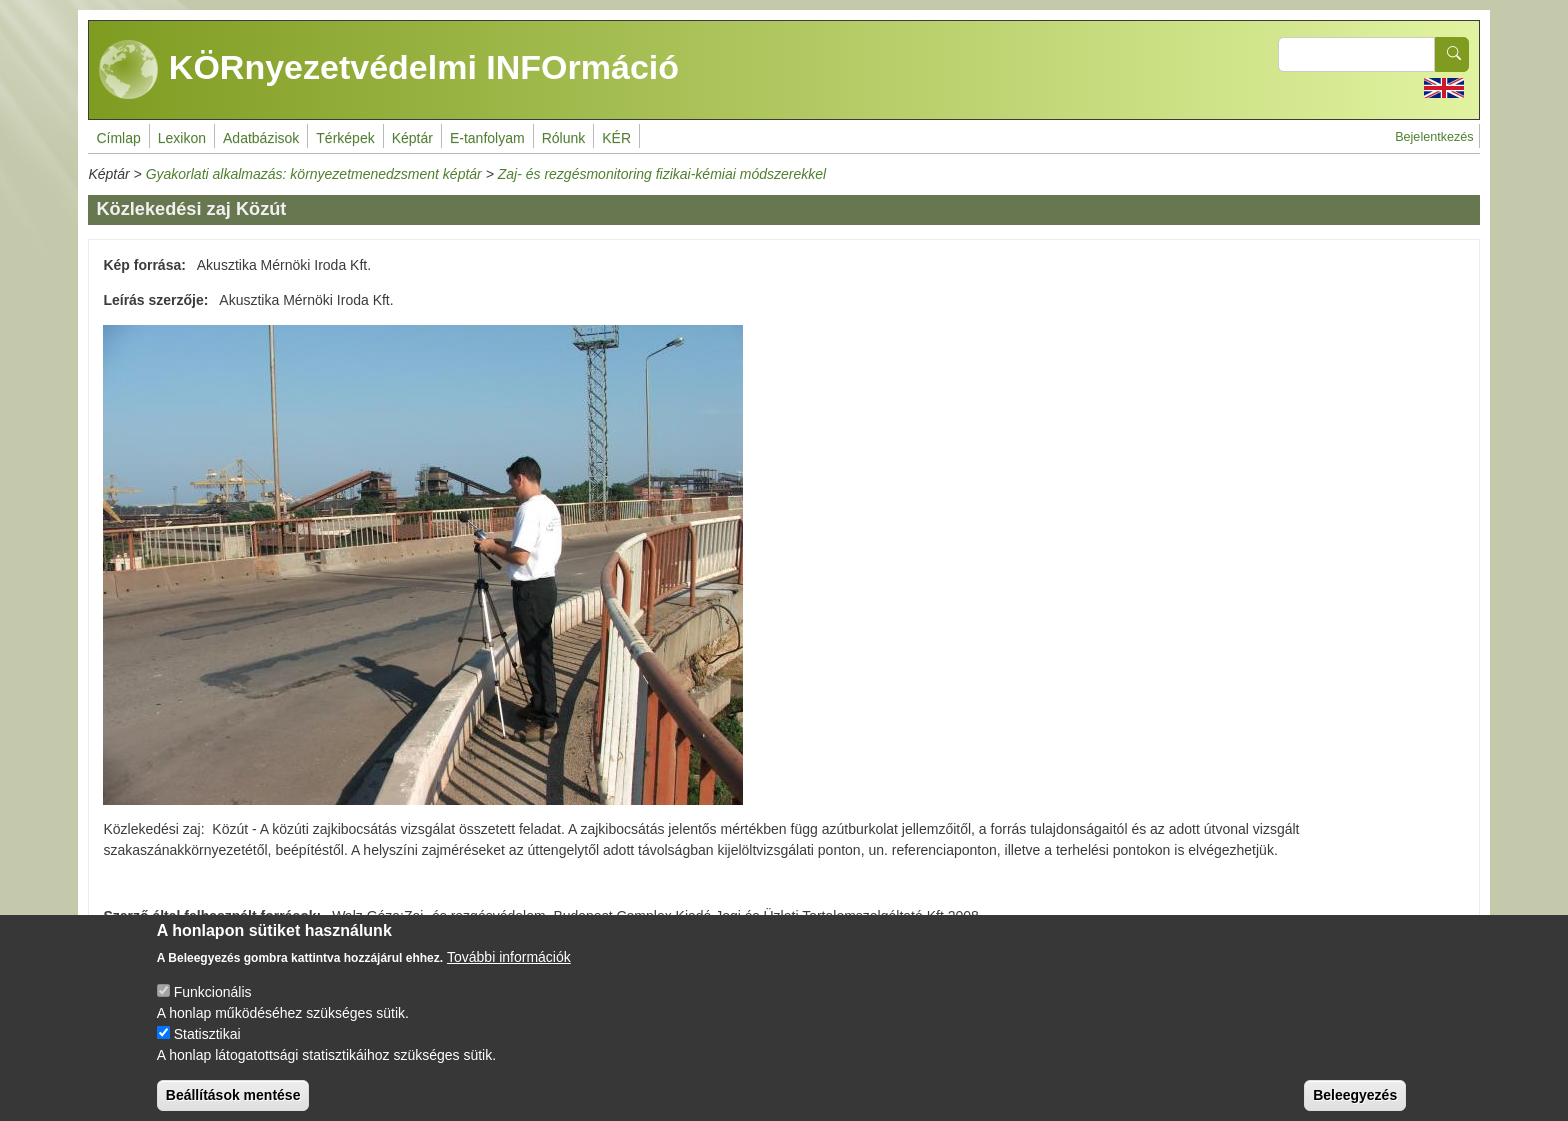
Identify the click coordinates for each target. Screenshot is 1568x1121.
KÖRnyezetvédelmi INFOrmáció (389, 70)
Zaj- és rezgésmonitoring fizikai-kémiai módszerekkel (662, 174)
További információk (509, 972)
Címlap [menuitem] (118, 138)
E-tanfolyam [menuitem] (487, 138)
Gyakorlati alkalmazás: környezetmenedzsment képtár (314, 174)
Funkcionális (213, 1007)
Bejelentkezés (1434, 137)
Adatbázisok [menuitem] (261, 138)
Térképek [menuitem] (345, 138)
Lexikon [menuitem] (182, 138)
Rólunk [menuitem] (564, 138)
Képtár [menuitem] (412, 138)
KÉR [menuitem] (616, 138)
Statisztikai (207, 1049)
